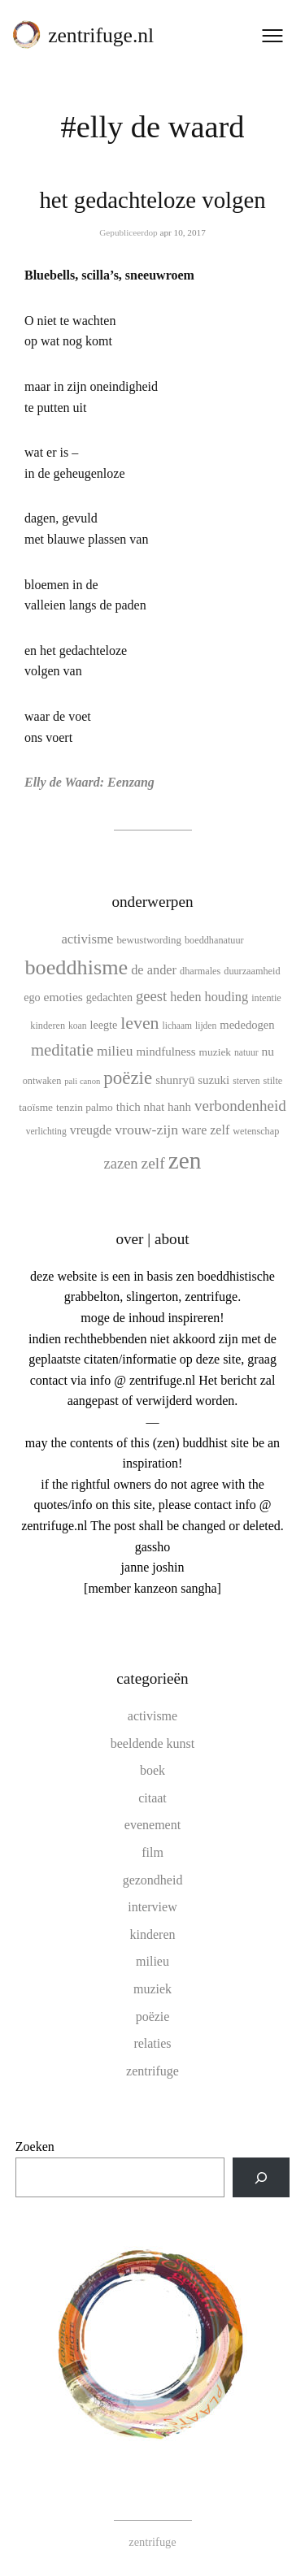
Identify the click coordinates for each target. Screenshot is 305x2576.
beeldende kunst (153, 1743)
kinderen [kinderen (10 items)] (47, 1025)
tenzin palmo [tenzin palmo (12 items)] (84, 1107)
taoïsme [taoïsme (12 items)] (36, 1107)
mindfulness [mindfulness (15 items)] (165, 1051)
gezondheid (153, 1880)
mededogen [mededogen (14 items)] (247, 1024)
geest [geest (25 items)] (151, 995)
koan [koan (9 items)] (77, 1025)
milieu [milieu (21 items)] (115, 1051)
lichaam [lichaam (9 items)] (177, 1025)
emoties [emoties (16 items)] (63, 997)
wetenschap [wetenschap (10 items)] (256, 1131)
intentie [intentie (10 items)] (266, 998)
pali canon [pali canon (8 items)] (82, 1081)
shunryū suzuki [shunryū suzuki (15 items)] (192, 1079)
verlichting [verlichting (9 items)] (46, 1131)
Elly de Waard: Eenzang (89, 782)
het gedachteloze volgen (152, 200)
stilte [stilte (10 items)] (272, 1080)
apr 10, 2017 (183, 232)
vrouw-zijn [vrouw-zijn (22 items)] (146, 1129)
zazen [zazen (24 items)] (121, 1164)
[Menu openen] (272, 35)
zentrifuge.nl (101, 35)
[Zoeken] (261, 2177)
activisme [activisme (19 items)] (87, 939)
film (152, 1852)
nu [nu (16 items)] (268, 1051)
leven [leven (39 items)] (139, 1023)
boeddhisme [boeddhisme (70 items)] (76, 967)
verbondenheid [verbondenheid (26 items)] (240, 1105)
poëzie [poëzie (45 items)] (127, 1078)
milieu (152, 1961)
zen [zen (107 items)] (185, 1160)
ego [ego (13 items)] (32, 997)
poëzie (153, 2016)
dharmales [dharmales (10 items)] (200, 971)
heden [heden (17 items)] (185, 997)
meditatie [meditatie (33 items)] (62, 1050)
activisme (152, 1716)
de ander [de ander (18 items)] (153, 970)
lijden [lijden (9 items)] (205, 1025)
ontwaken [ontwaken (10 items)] (42, 1080)
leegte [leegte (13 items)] (103, 1024)
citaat (152, 1798)
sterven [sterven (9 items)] (246, 1081)
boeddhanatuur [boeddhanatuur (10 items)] (214, 940)
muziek (152, 1989)
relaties (152, 2043)
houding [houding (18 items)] (227, 996)
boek (152, 1770)
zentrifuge (152, 2071)
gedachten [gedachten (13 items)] (109, 997)
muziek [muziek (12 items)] (215, 1052)
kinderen (153, 1934)
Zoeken (34, 2146)
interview (152, 1907)
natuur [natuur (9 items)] (246, 1052)
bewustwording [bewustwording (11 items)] (148, 940)
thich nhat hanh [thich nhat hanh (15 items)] (153, 1106)
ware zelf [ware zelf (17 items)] (205, 1130)
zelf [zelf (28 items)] (153, 1163)
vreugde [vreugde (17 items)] (91, 1130)
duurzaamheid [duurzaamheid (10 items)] (252, 971)
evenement (152, 1825)
